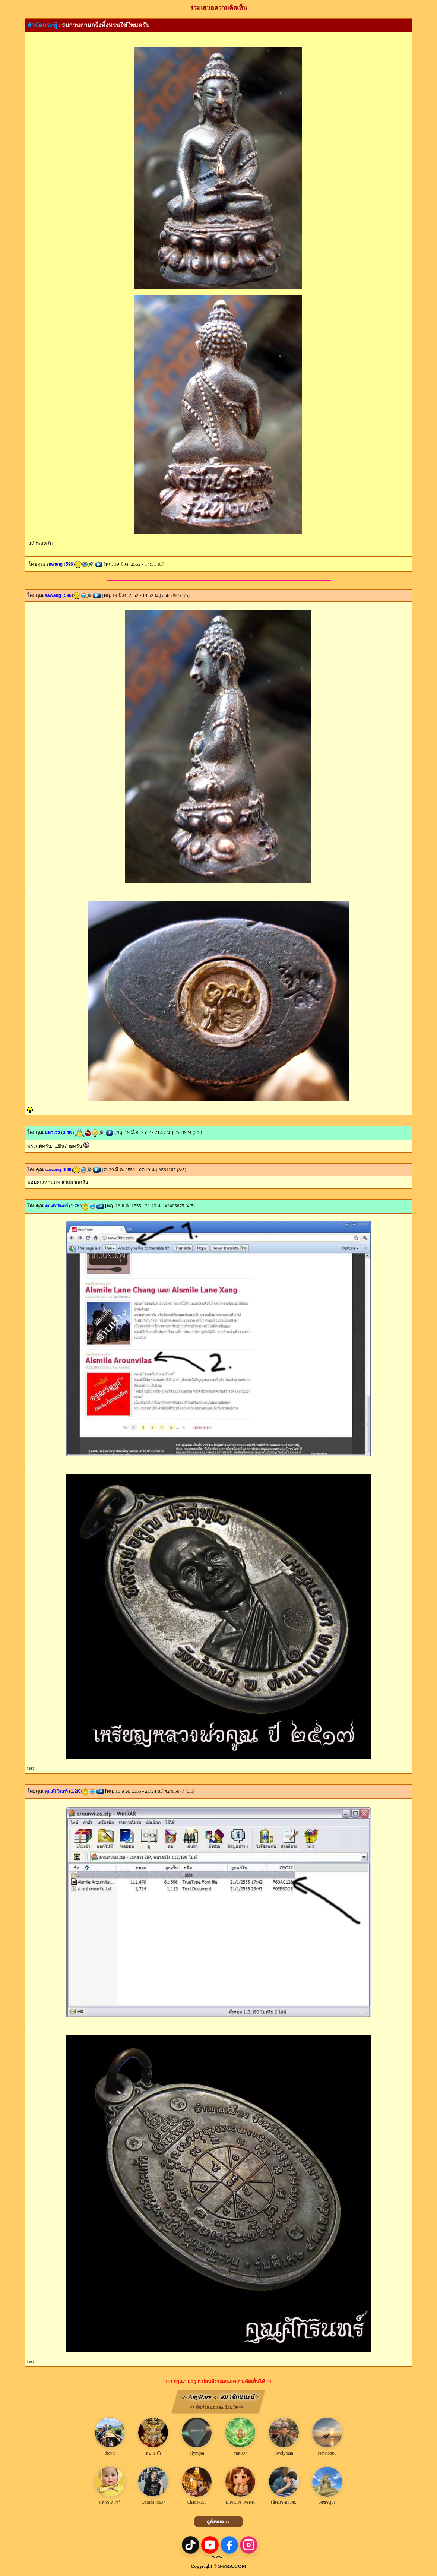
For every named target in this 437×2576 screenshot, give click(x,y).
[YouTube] (210, 2545)
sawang (54, 564)
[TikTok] (190, 2545)
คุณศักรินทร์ (56, 1205)
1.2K (75, 1205)
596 (69, 564)
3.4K (67, 1132)
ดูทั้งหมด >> (218, 2522)
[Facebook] (229, 2545)
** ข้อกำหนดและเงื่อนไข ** (217, 2407)
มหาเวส (52, 1132)
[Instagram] (248, 2545)
